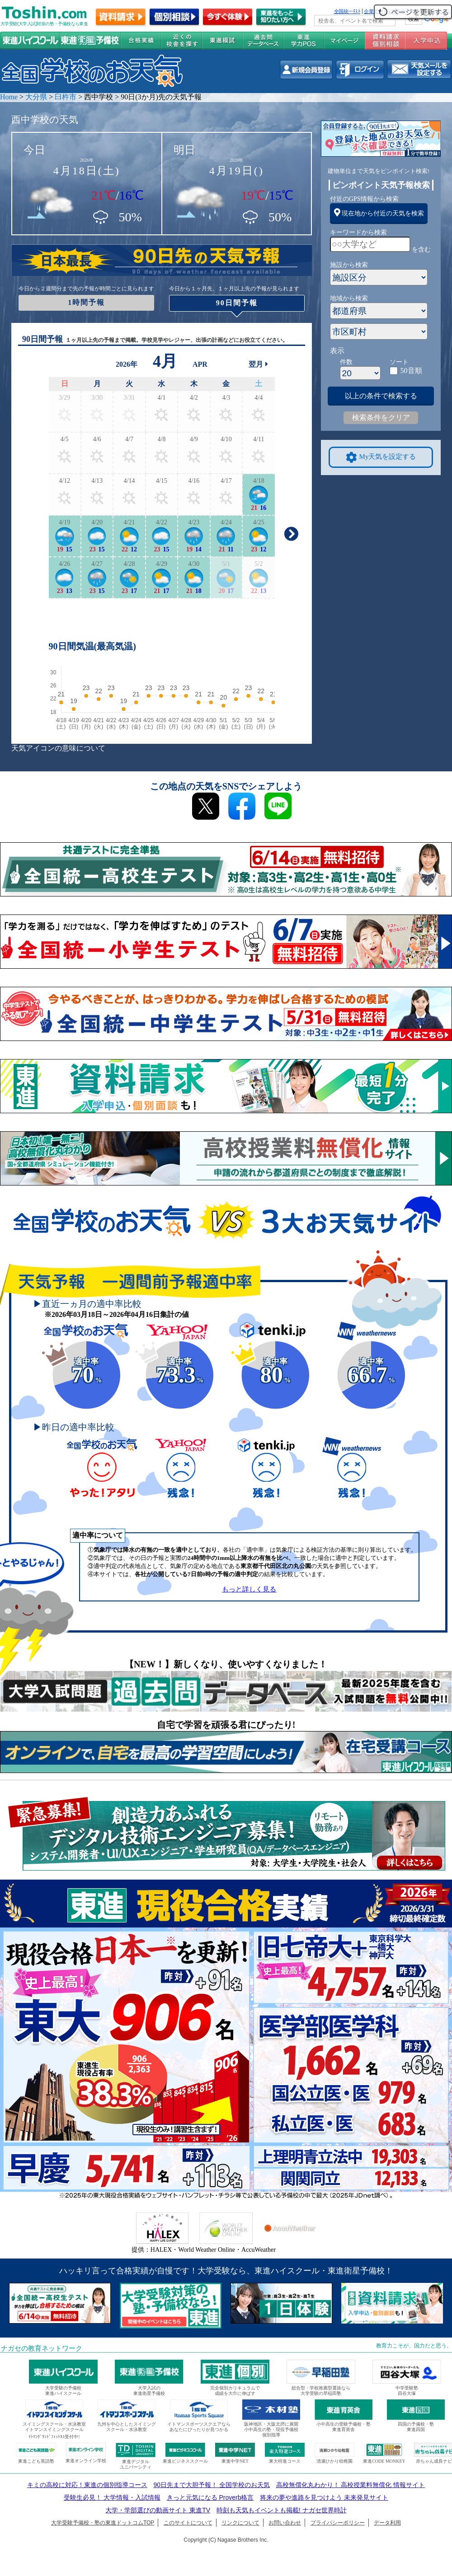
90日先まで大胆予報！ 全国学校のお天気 (211, 2484)
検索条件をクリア (381, 417)
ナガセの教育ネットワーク (41, 2348)
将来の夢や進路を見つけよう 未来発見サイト (324, 2497)
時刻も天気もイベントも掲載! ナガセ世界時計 (282, 2510)
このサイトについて (188, 2523)
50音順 (411, 370)
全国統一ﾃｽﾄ (347, 11)
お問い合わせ (284, 2523)
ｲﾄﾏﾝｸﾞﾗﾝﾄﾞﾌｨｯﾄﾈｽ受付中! (54, 2436)
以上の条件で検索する (381, 396)
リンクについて (240, 2523)
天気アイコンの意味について (58, 748)
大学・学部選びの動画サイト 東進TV (157, 2510)
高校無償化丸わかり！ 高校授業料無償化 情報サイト (350, 2484)
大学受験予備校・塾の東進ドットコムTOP (102, 2523)
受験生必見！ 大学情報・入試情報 (112, 2497)
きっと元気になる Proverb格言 (210, 2497)
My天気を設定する (381, 457)
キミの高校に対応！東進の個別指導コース (87, 2484)
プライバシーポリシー (338, 2523)
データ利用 (387, 2523)
